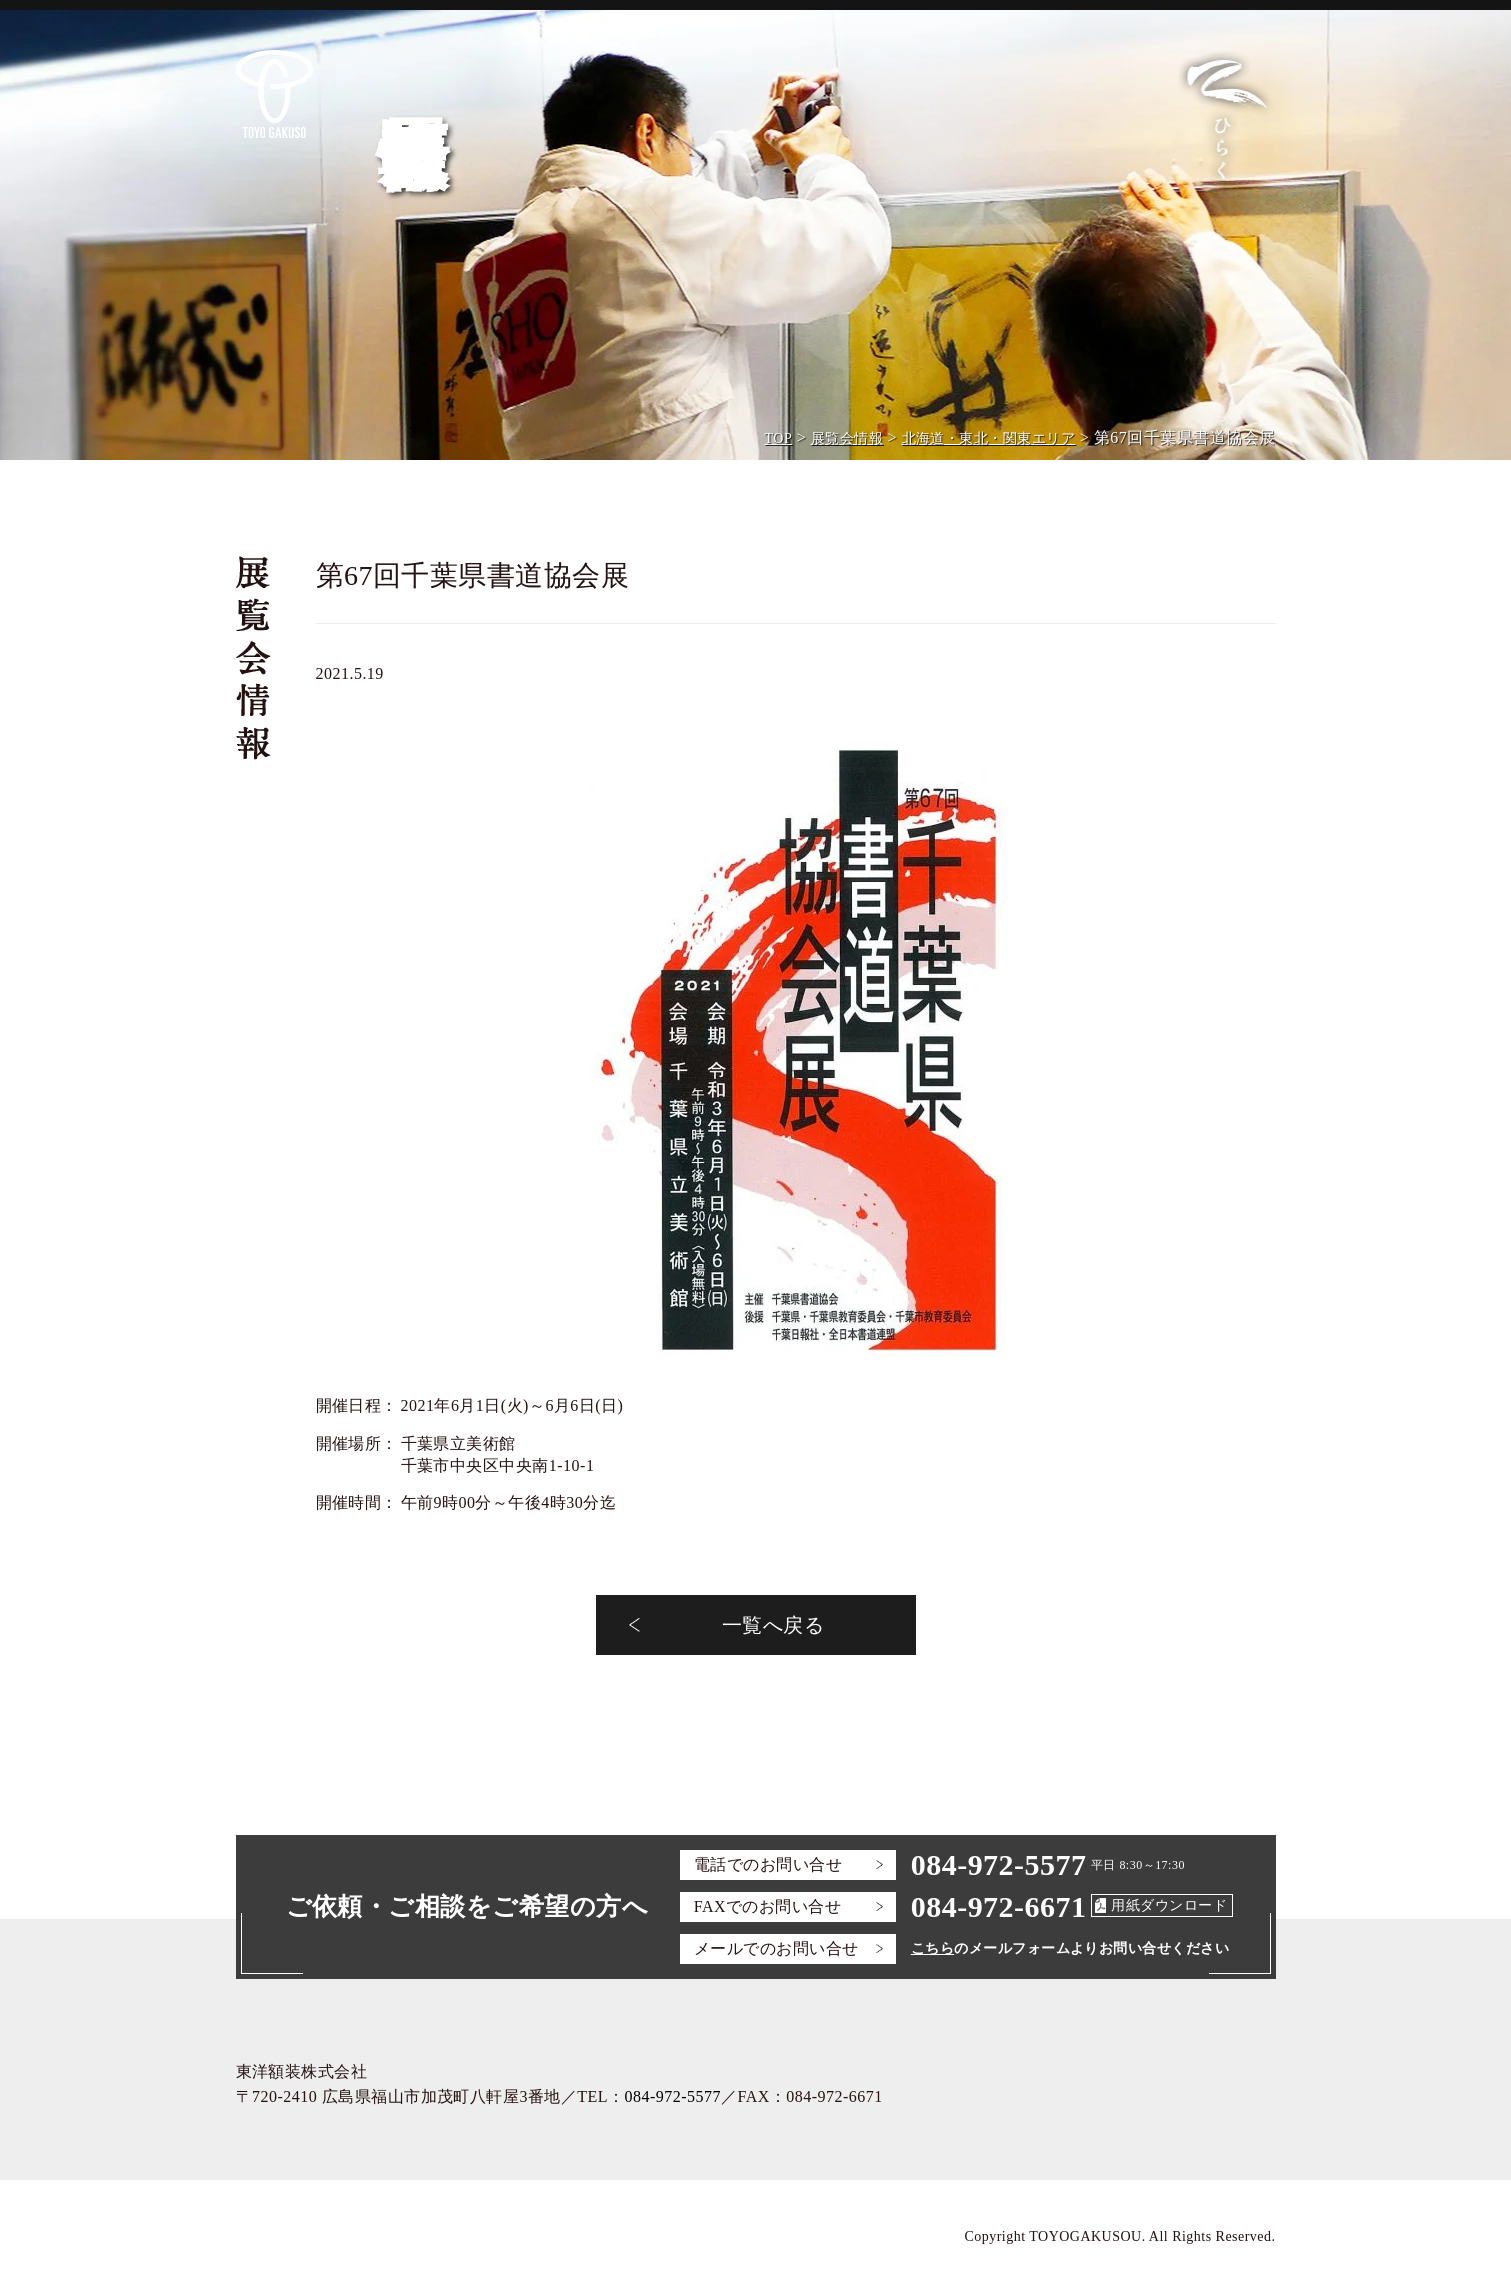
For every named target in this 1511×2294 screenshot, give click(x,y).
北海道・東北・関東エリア (989, 438)
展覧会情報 (847, 438)
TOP (779, 438)
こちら (932, 1948)
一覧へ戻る (773, 1625)
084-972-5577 (999, 1864)
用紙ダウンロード (1169, 1905)
